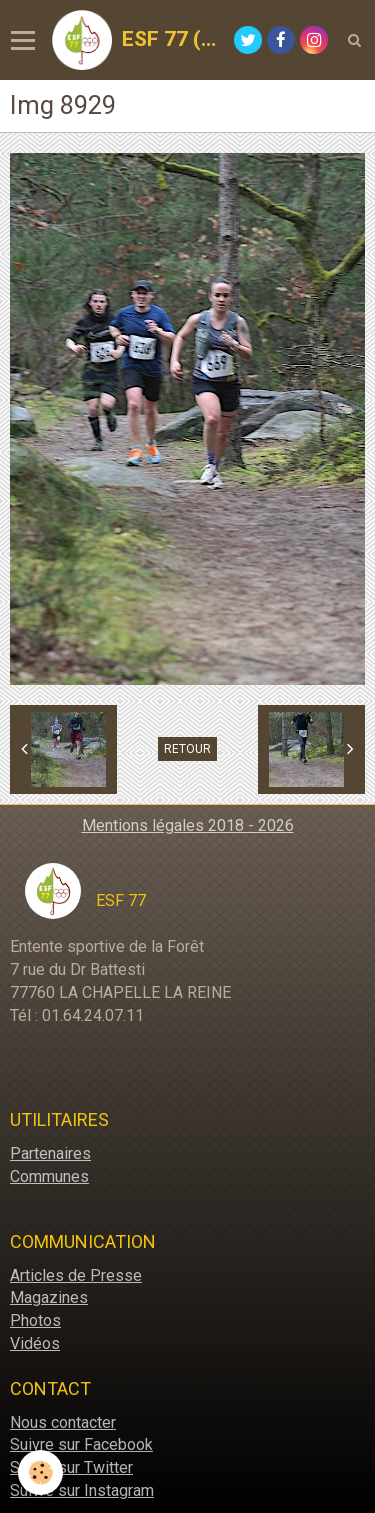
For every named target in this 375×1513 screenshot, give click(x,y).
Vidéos (35, 1343)
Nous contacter (63, 1422)
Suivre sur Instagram (82, 1490)
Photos (35, 1320)
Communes (49, 1176)
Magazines (49, 1297)
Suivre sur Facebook (81, 1444)
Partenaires (50, 1153)
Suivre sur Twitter (71, 1467)
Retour (187, 749)
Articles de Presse (76, 1275)
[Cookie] (40, 1472)
